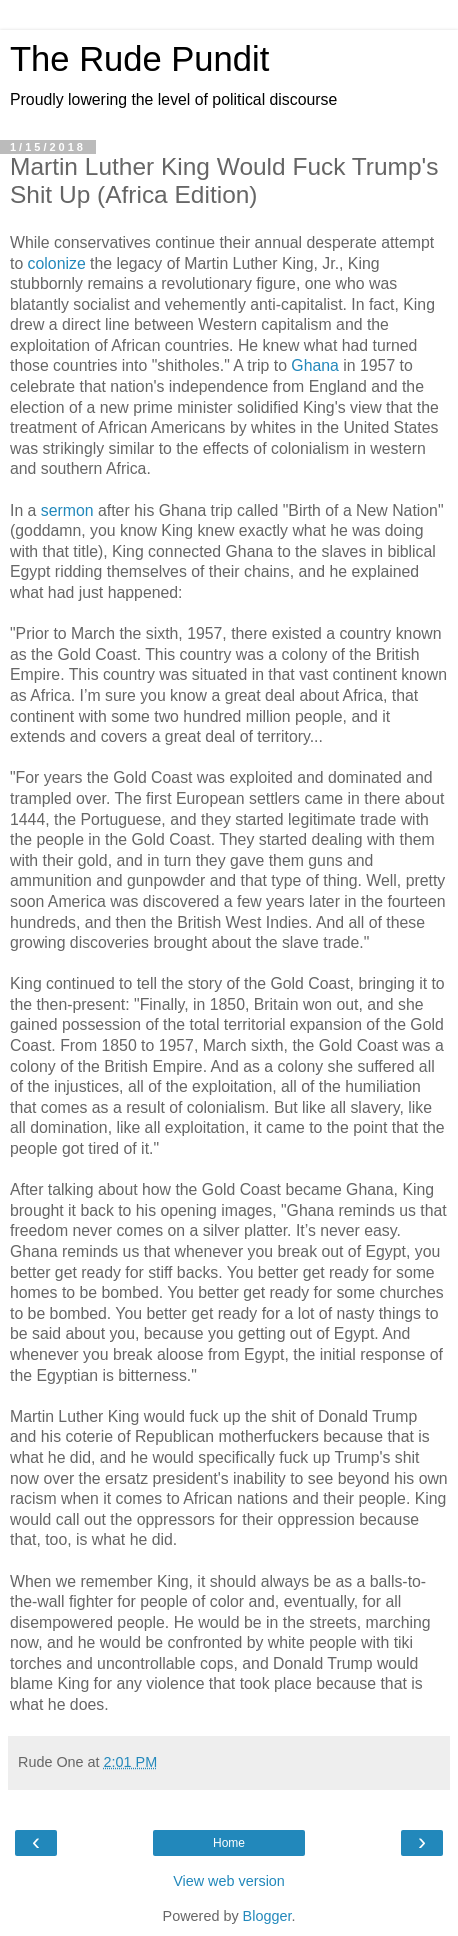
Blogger (267, 1916)
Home (229, 1843)
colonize (57, 263)
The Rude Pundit (139, 59)
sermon (67, 510)
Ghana (315, 365)
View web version (229, 1881)
